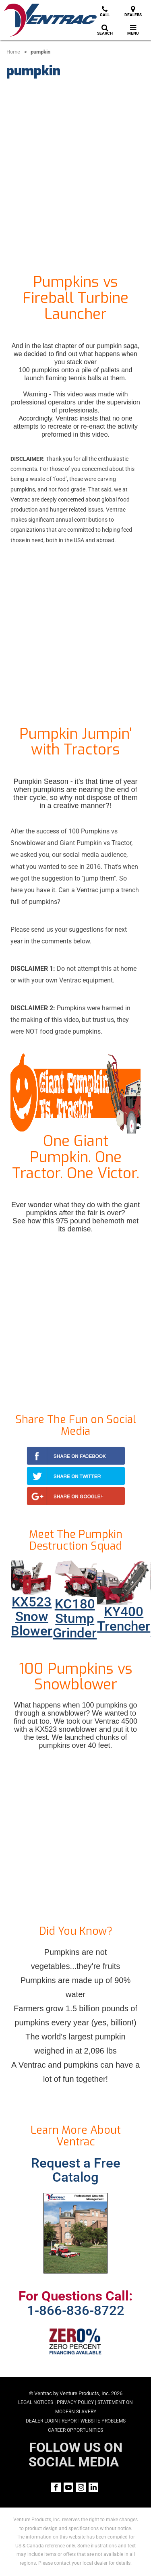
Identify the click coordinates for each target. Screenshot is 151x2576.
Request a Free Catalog (75, 2170)
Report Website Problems (94, 2421)
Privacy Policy (75, 2402)
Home (13, 52)
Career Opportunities (75, 2430)
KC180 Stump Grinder (75, 1618)
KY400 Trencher (123, 1619)
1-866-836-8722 (75, 2310)
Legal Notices (35, 2402)
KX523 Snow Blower (31, 1616)
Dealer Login (42, 2421)
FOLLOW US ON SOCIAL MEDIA (75, 2455)
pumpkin (40, 52)
